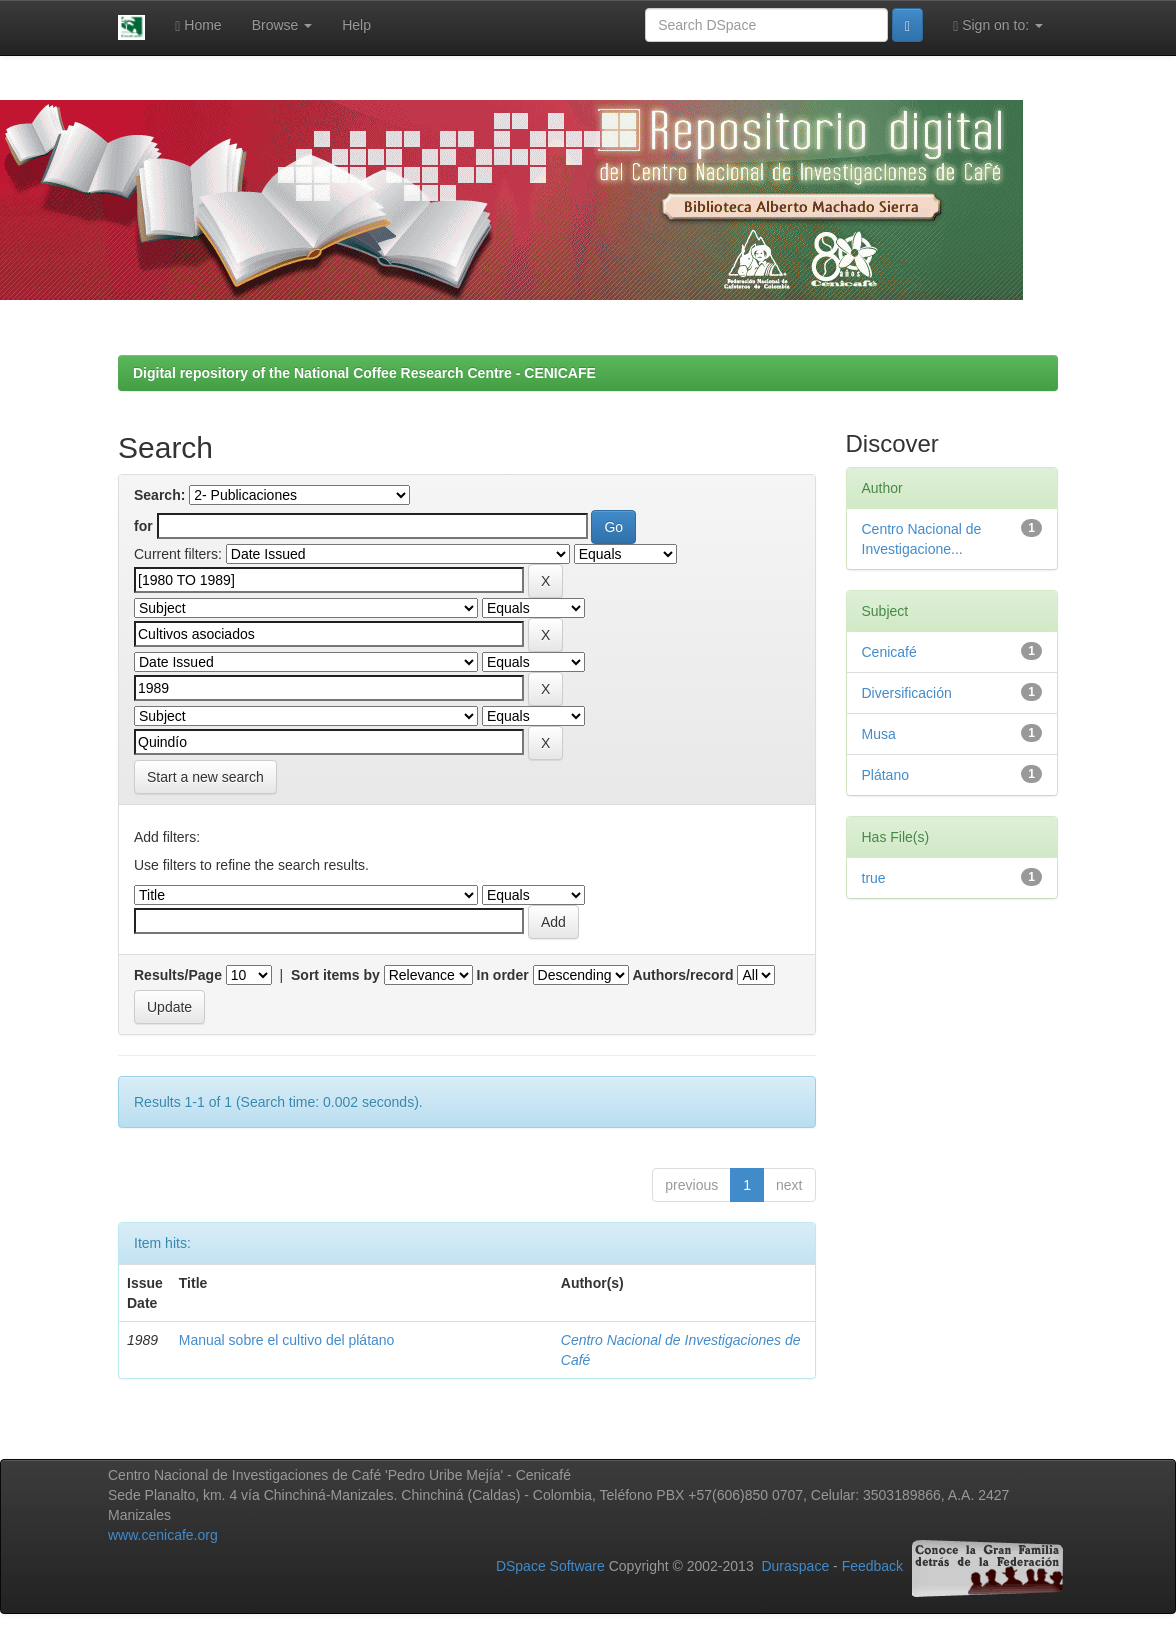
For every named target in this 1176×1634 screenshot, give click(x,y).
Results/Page (178, 975)
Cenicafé (889, 652)
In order (503, 975)
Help (356, 25)
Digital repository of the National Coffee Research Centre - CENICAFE (364, 373)
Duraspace (795, 1567)
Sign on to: (998, 25)
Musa (879, 734)
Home (198, 25)
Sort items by (335, 975)
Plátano (885, 775)
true (874, 878)
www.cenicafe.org (163, 1535)
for (143, 526)
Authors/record (682, 975)
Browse (282, 25)
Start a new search (205, 777)
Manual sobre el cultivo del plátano (287, 1340)
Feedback (872, 1567)
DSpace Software (550, 1567)
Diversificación (907, 693)
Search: (159, 495)
